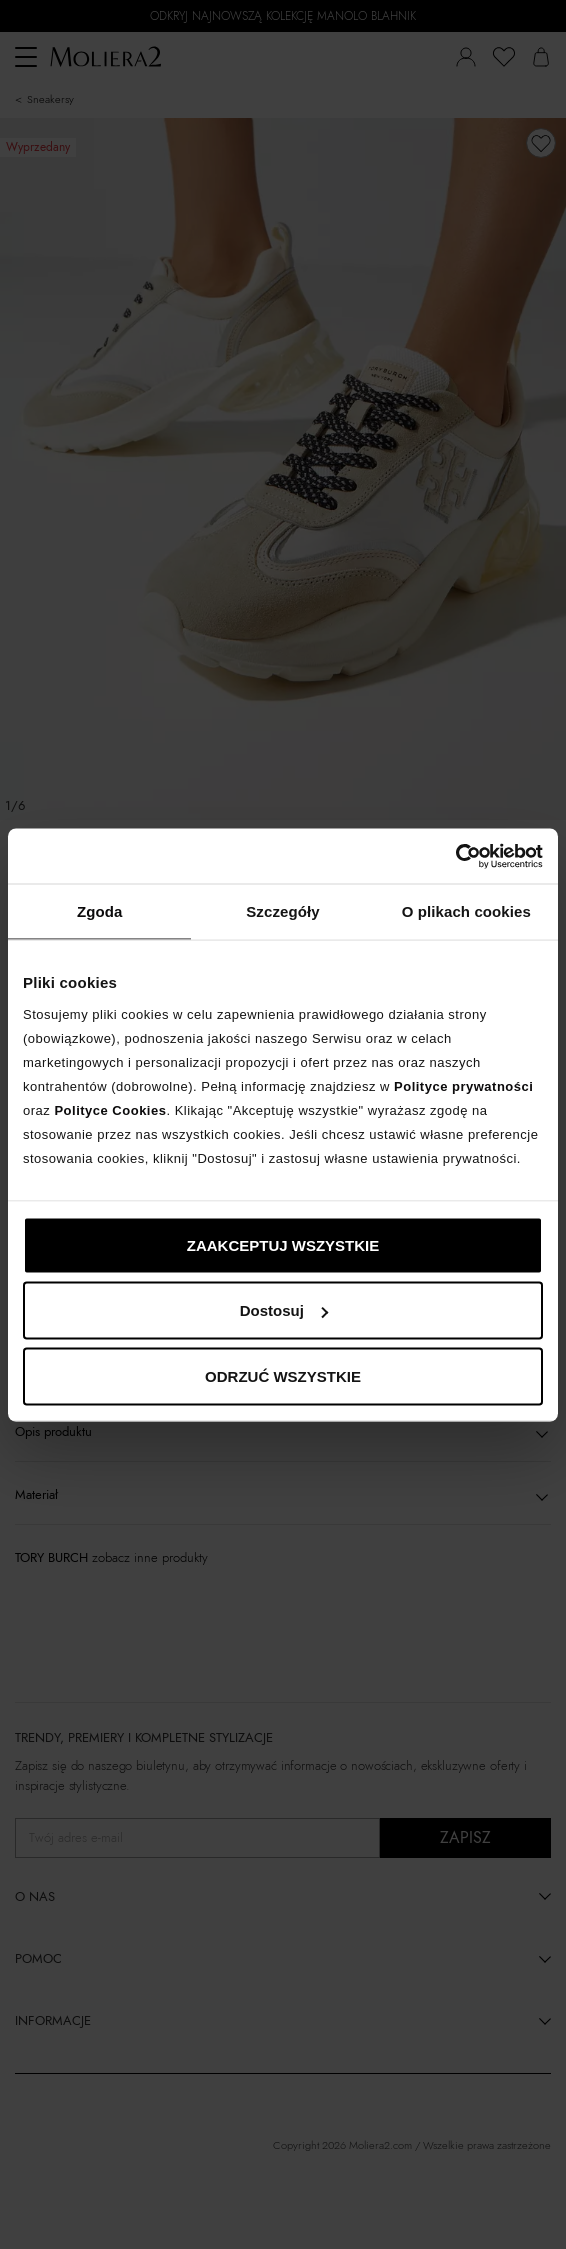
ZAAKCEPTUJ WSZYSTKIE (283, 1244)
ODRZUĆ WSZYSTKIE (283, 1375)
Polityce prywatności (463, 1085)
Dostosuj (284, 1310)
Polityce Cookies (110, 1109)
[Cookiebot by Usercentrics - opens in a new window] (455, 856)
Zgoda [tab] (100, 911)
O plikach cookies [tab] (466, 911)
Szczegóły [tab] (282, 911)
